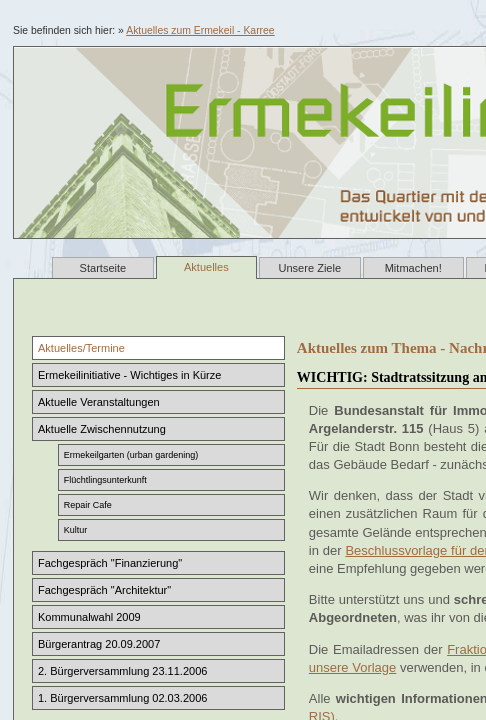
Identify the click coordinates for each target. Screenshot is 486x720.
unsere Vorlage (352, 667)
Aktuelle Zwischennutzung (102, 429)
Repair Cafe (88, 505)
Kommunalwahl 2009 (89, 617)
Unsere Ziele (309, 268)
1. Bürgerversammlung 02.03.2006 (122, 698)
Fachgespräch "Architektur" (104, 590)
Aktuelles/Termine (81, 348)
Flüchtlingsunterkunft (105, 480)
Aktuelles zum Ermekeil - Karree (200, 30)
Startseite (103, 268)
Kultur (76, 530)
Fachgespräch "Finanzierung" (110, 563)
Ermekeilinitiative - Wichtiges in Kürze (129, 375)
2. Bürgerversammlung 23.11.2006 (122, 671)
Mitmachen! (413, 268)
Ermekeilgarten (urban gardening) (131, 455)
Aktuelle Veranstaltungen (99, 402)
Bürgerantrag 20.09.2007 (99, 644)
